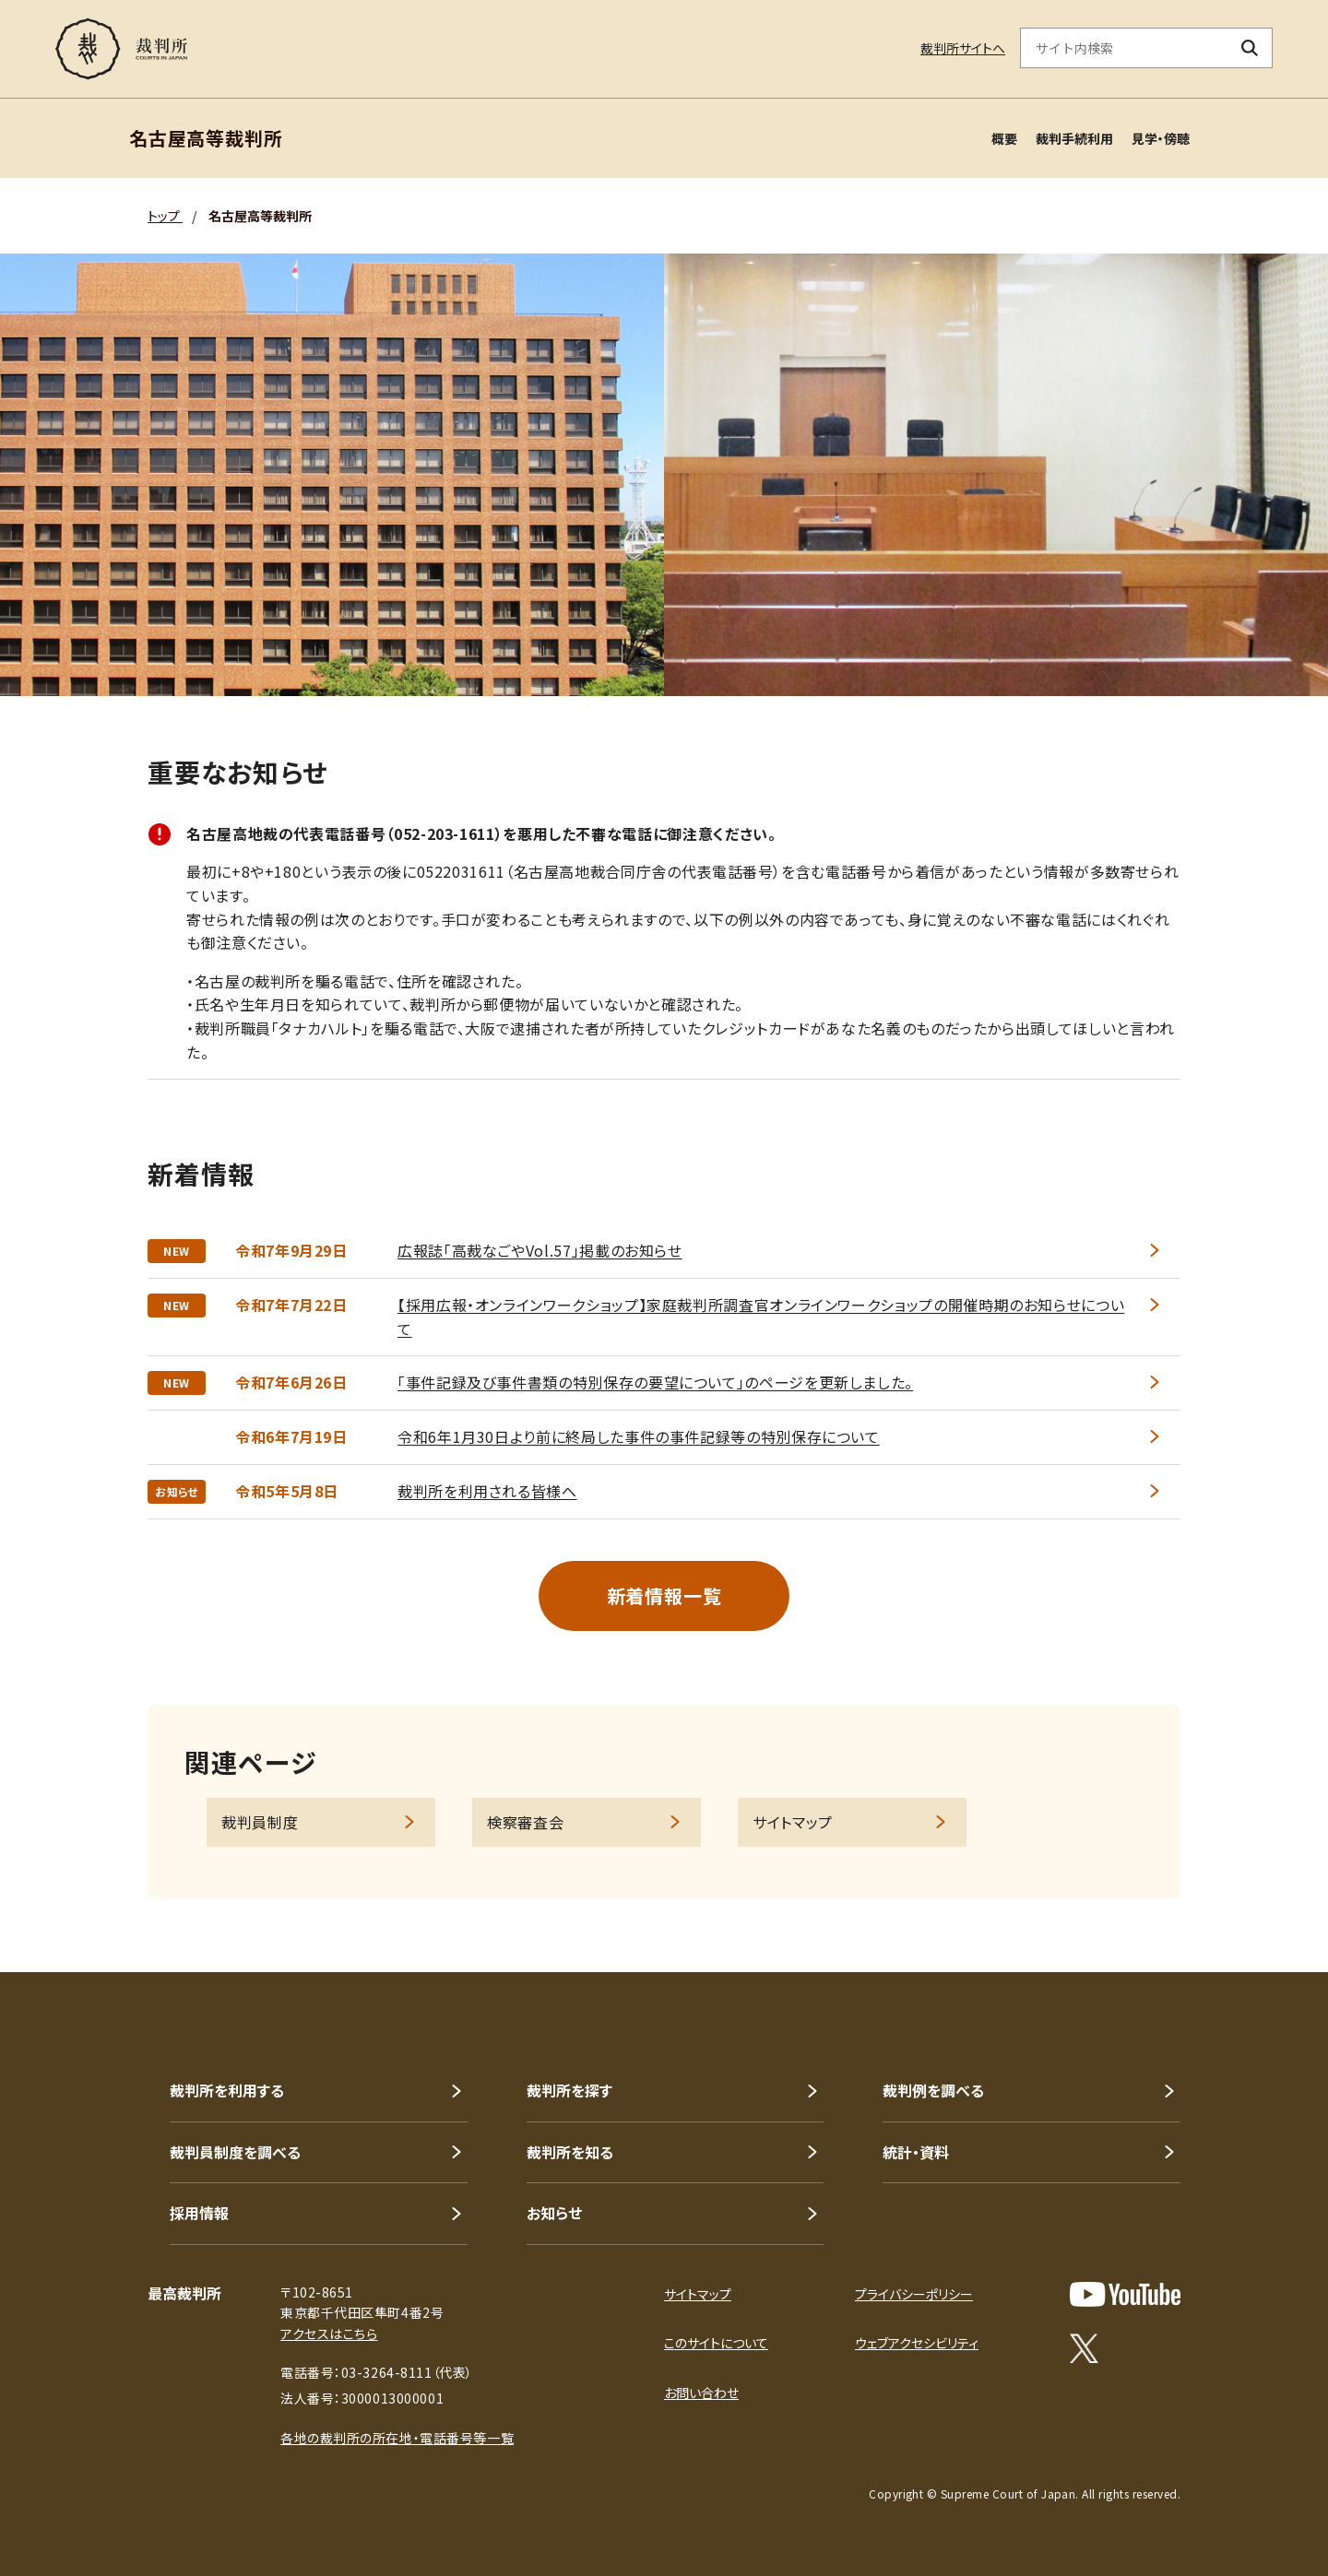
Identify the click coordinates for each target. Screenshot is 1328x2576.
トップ (165, 216)
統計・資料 (916, 2152)
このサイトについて (716, 2343)
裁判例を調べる (933, 2090)
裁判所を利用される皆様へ (487, 1491)
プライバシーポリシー (914, 2294)
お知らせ (554, 2213)
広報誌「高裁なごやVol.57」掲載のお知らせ (539, 1250)
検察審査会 (525, 1822)
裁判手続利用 (1074, 138)
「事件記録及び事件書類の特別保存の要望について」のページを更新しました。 (655, 1382)
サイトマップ (793, 1822)
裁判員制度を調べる (235, 2152)
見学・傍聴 (1161, 138)
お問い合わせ (701, 2392)
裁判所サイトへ (962, 48)
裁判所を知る (570, 2152)
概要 (1004, 138)
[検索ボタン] (1250, 48)
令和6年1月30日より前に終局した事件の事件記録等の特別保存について (638, 1436)
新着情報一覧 (664, 1595)
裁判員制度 (259, 1822)
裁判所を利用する (227, 2090)
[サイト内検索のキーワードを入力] (1124, 48)
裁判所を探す (569, 2090)
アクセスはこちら (328, 2333)
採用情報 (199, 2213)
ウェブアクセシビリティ (916, 2343)
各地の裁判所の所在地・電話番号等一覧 (397, 2437)
